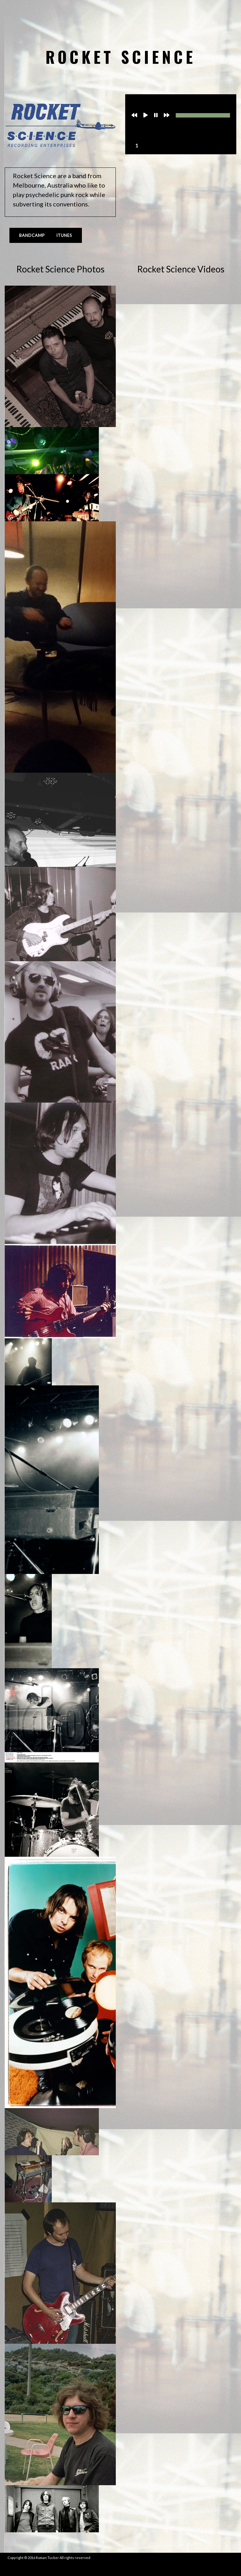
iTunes (64, 235)
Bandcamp (32, 235)
